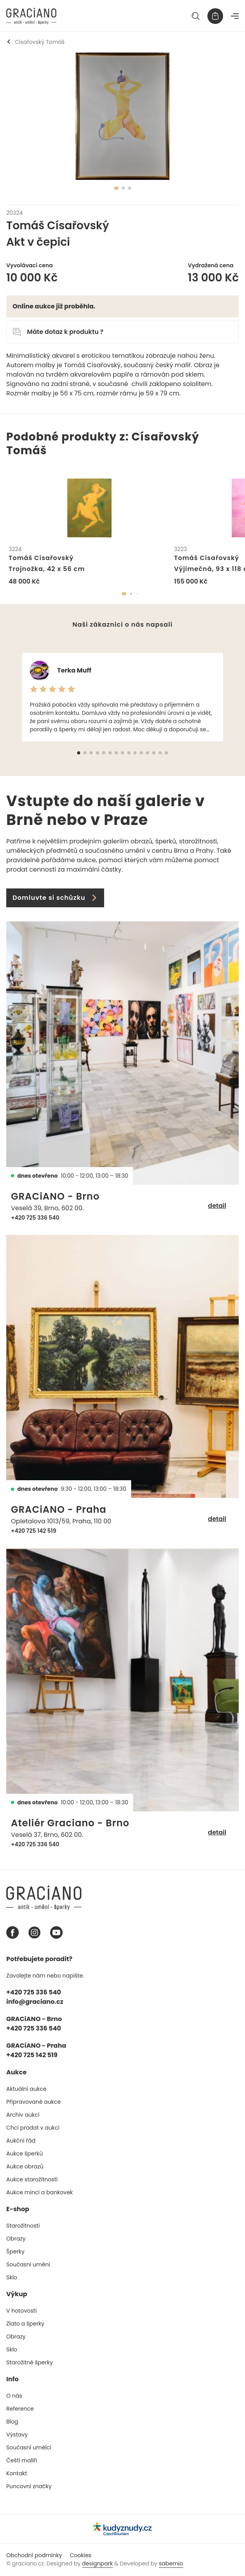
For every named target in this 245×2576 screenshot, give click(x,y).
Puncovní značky (29, 2486)
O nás (14, 2396)
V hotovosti (21, 2311)
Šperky (15, 2251)
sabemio (171, 2563)
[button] (124, 593)
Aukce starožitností (32, 2179)
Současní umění (28, 2264)
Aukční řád (20, 2141)
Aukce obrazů (24, 2166)
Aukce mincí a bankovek (39, 2192)
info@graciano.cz (34, 2001)
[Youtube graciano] (56, 1932)
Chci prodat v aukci (32, 2128)
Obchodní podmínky (34, 2555)
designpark (97, 2563)
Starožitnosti (23, 2226)
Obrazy (15, 2238)
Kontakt (16, 2473)
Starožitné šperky (29, 2362)
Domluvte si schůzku (55, 897)
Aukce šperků (24, 2153)
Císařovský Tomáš (35, 42)
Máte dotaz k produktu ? (58, 331)
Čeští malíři (21, 2460)
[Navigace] (235, 16)
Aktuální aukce (26, 2089)
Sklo (11, 2277)
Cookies (80, 2555)
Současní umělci (28, 2447)
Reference (20, 2409)
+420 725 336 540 (35, 1218)
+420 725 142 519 (33, 1531)
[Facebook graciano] (12, 1932)
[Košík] (215, 16)
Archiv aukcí (23, 2115)
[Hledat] (196, 16)
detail (217, 1205)
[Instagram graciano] (34, 1932)
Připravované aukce (33, 2102)
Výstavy (17, 2434)
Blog (12, 2422)
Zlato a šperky (25, 2324)
